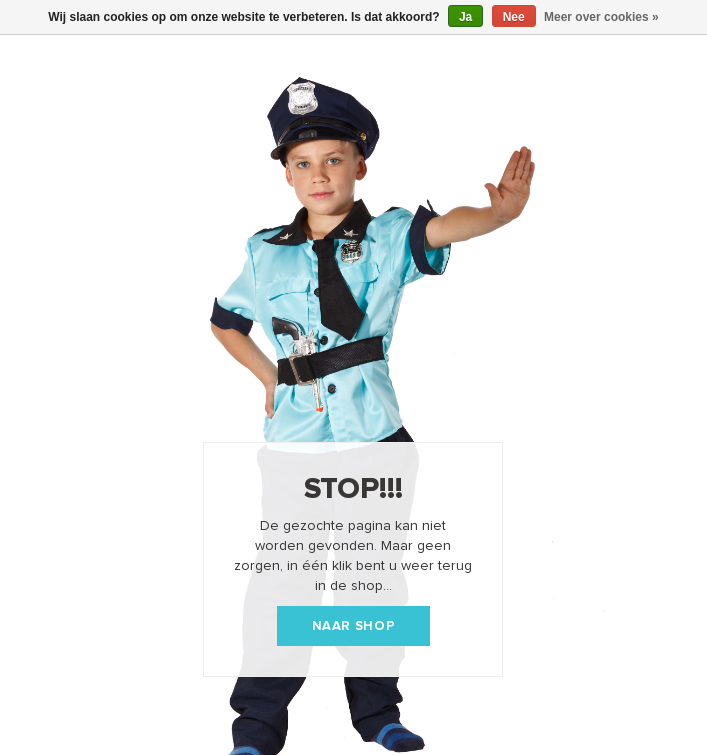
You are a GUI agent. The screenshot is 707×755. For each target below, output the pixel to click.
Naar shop (354, 626)
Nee (514, 17)
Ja (465, 17)
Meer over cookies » (601, 17)
